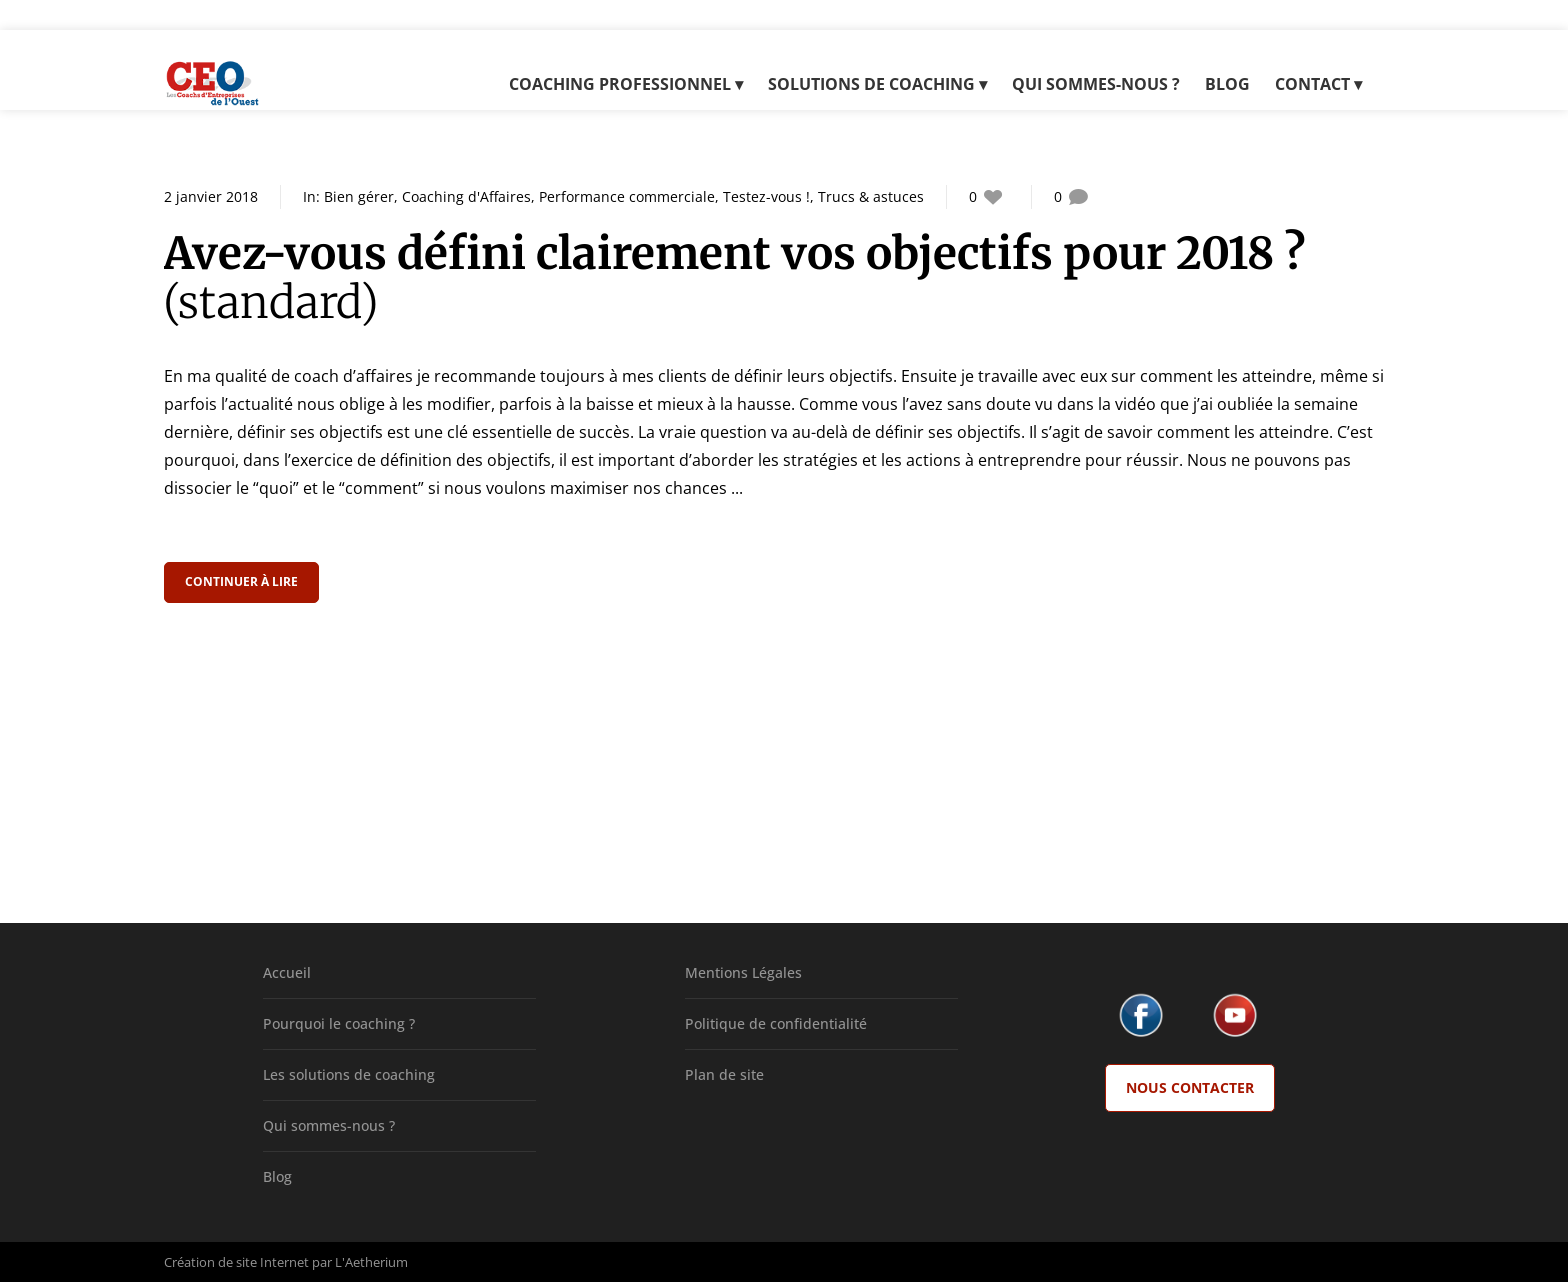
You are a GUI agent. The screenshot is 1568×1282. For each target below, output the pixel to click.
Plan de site (724, 1074)
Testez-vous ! (766, 196)
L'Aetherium (371, 1262)
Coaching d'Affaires (466, 196)
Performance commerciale (627, 196)
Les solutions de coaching (349, 1074)
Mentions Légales (743, 972)
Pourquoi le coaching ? (339, 1023)
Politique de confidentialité (776, 1023)
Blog (277, 1176)
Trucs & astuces (871, 196)
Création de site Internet (236, 1262)
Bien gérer (359, 196)
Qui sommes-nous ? (329, 1125)
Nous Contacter (1190, 1087)
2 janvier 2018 (211, 196)
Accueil (287, 972)
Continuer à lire (243, 581)
